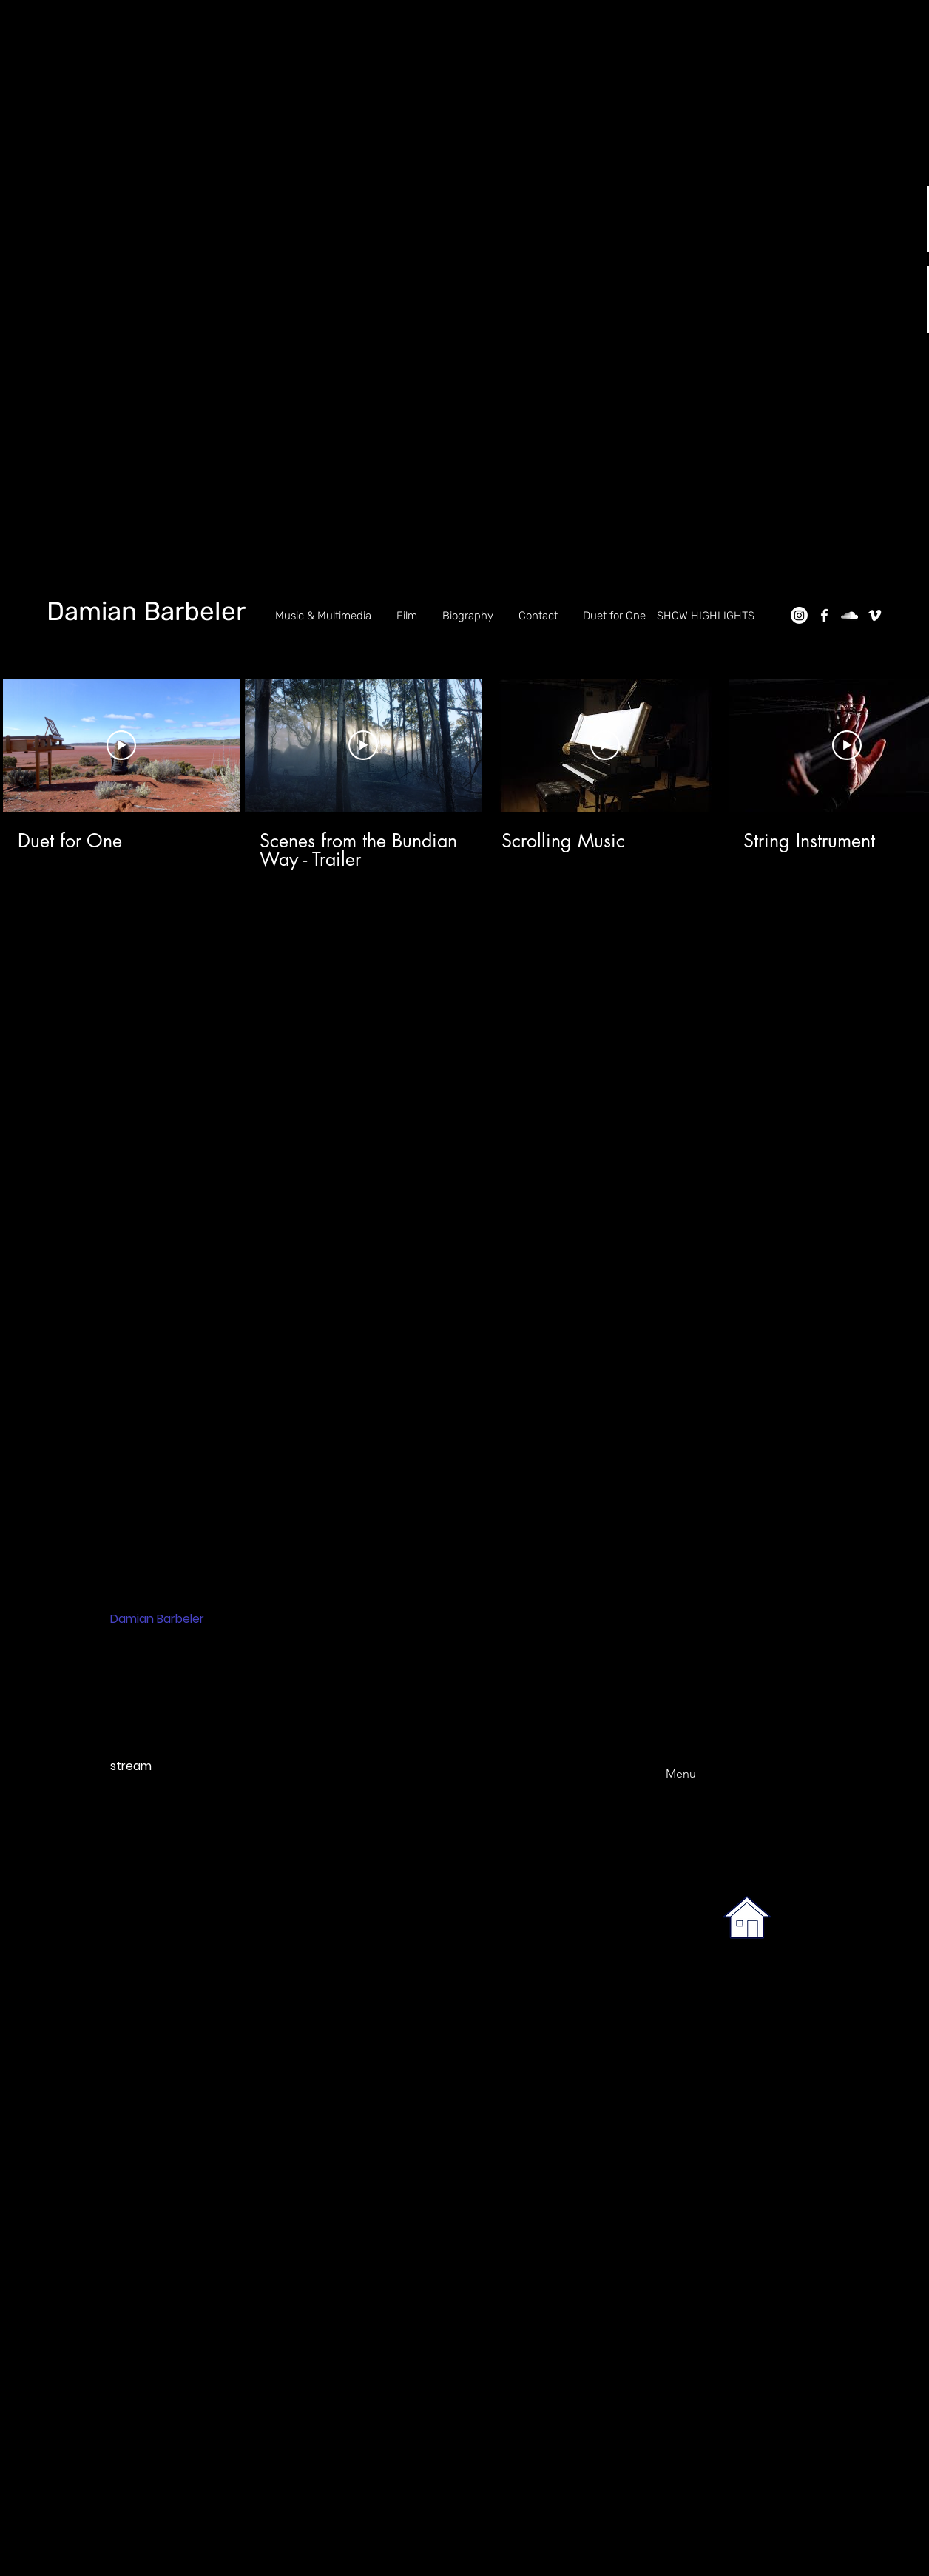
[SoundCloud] (849, 615)
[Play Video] (121, 745)
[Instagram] (799, 615)
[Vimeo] (874, 615)
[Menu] (662, 1773)
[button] (473, 373)
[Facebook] (824, 615)
